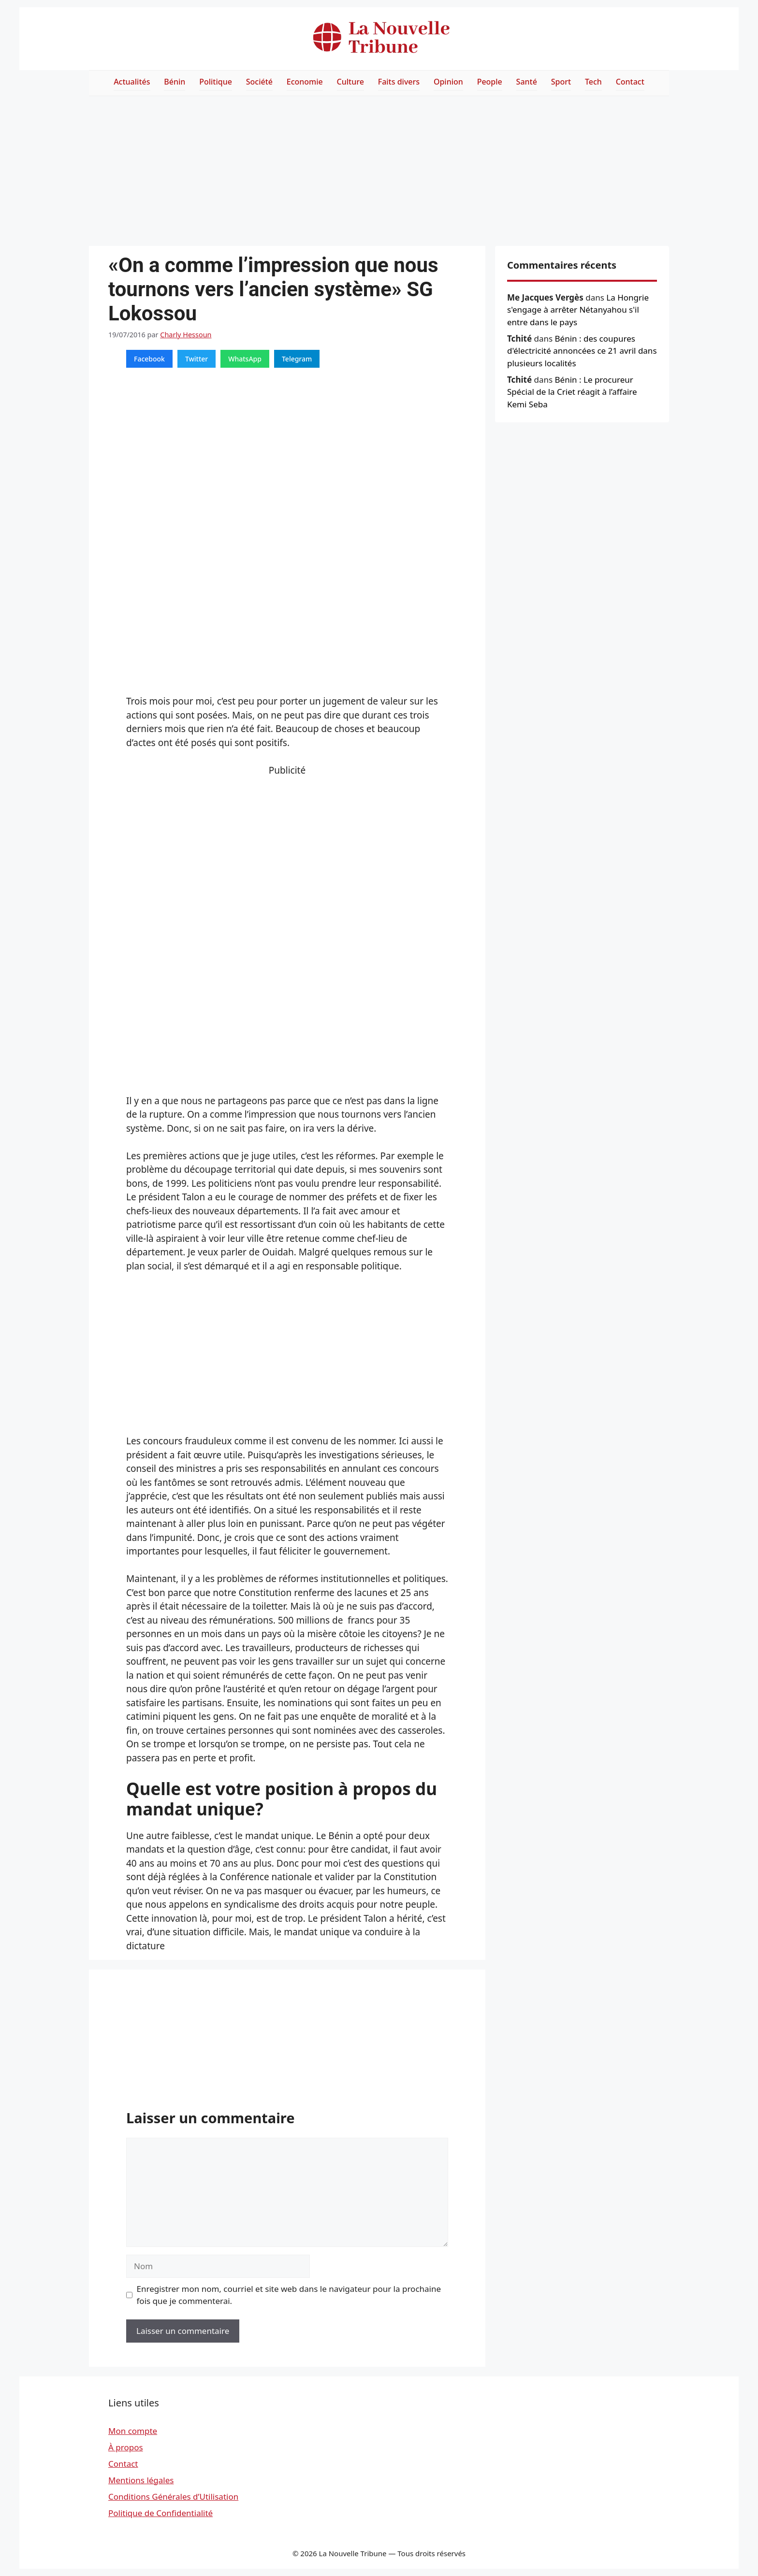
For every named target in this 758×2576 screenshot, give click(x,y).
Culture (350, 81)
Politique (215, 81)
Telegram (297, 358)
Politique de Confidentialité (160, 2512)
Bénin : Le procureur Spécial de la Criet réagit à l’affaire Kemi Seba (572, 392)
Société (259, 81)
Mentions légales (141, 2480)
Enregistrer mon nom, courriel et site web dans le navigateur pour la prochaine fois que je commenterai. (289, 2295)
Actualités (132, 81)
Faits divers (399, 81)
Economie (305, 81)
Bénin (174, 81)
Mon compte (132, 2430)
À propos (125, 2447)
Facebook (149, 358)
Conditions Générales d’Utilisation (173, 2496)
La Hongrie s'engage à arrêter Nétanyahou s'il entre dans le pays (578, 310)
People (489, 81)
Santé (526, 81)
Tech (593, 81)
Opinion (448, 81)
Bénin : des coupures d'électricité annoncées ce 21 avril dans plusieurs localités (582, 351)
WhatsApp (245, 358)
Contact (630, 81)
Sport (561, 81)
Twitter (196, 358)
